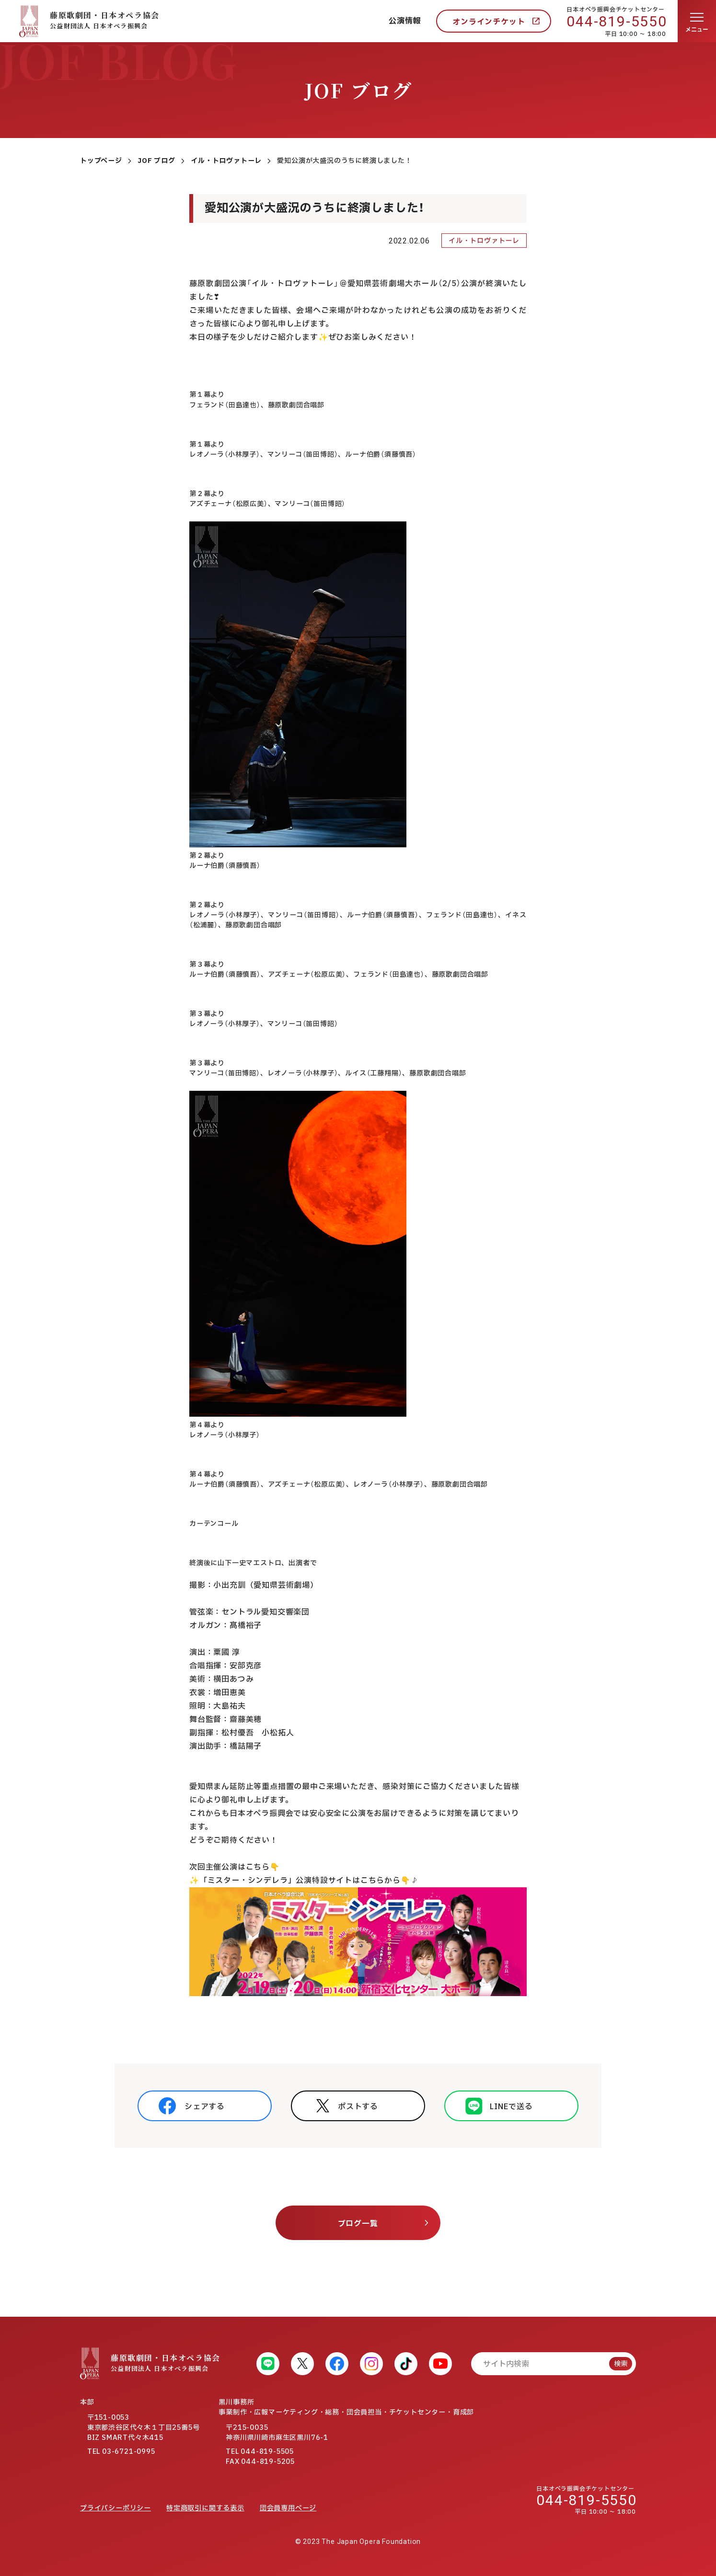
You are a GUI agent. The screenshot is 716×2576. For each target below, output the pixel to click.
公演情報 (405, 21)
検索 (620, 2364)
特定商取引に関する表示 (205, 2508)
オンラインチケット (488, 22)
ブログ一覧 (358, 2223)
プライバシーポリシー (115, 2508)
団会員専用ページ (288, 2508)
